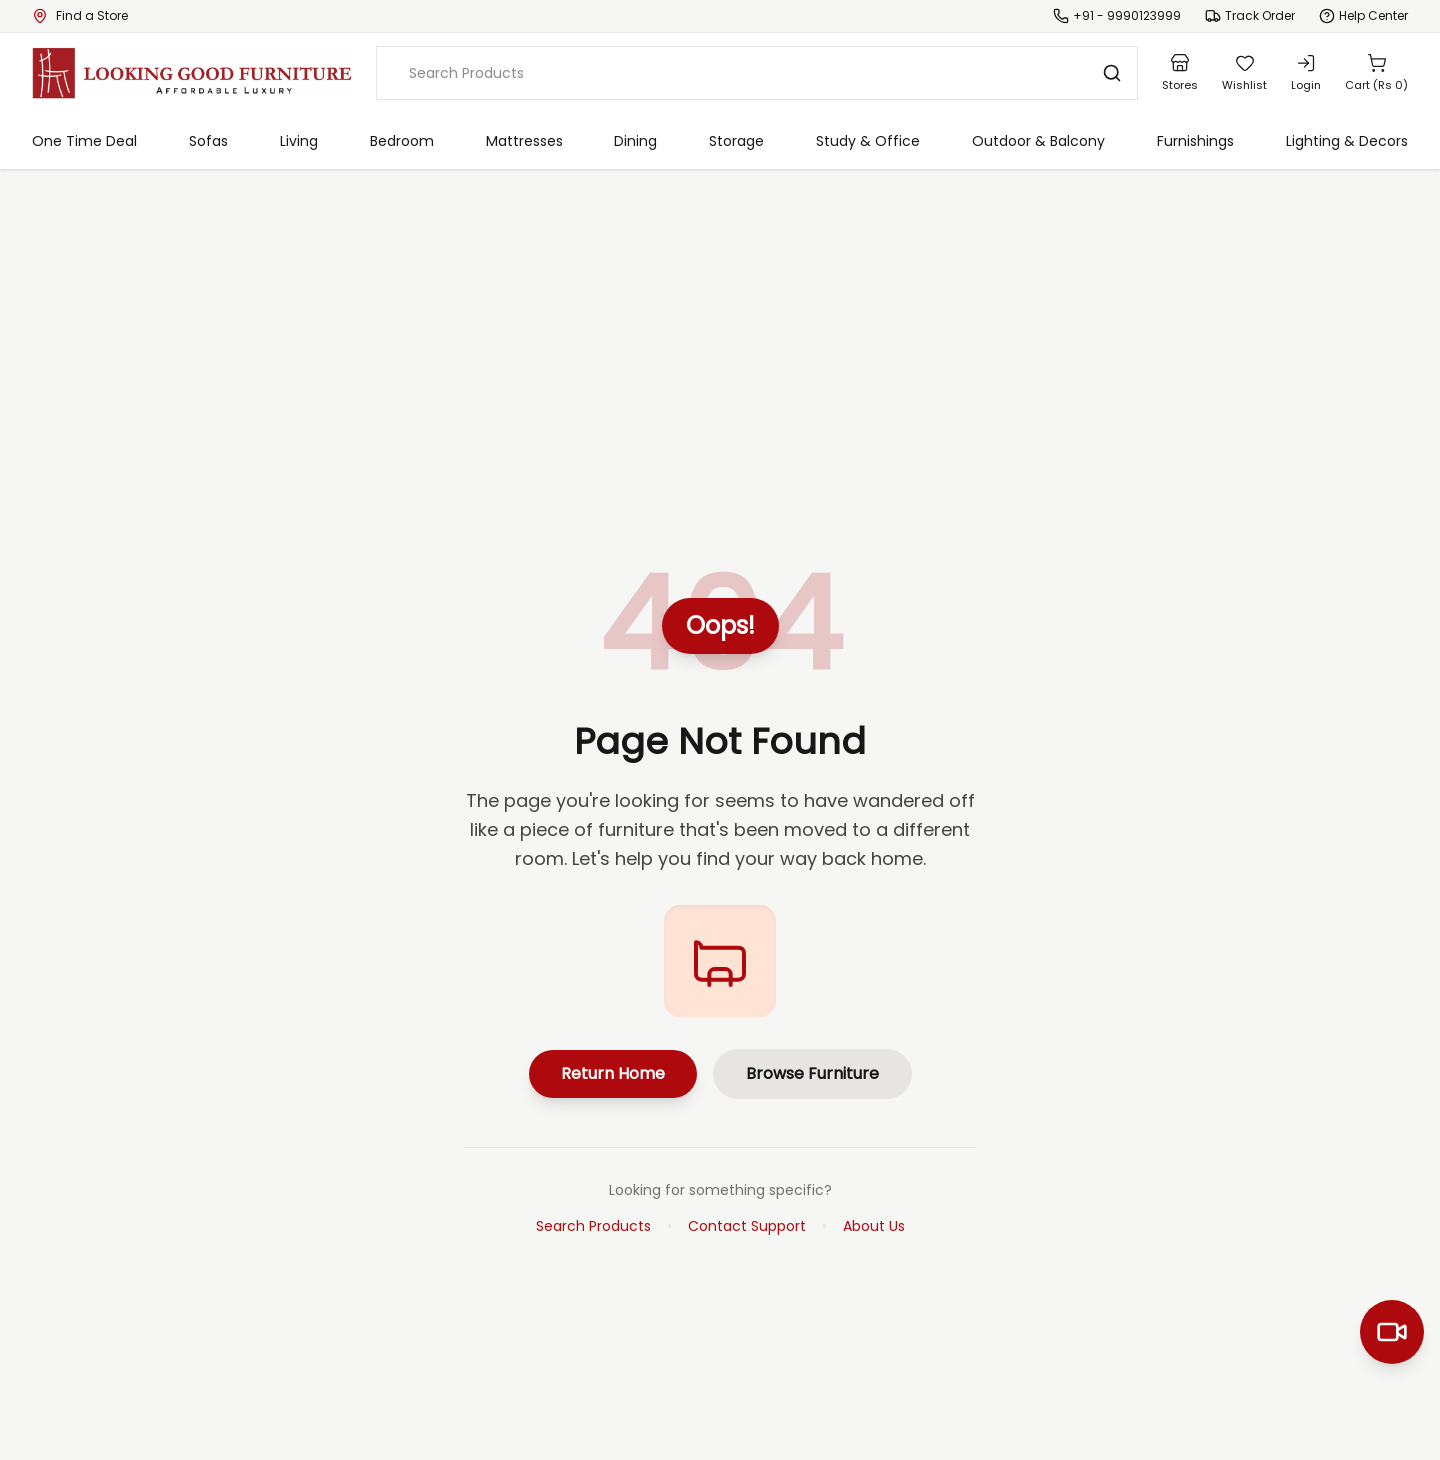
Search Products (593, 1226)
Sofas (208, 141)
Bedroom (402, 141)
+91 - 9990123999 (1127, 16)
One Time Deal (84, 141)
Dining (635, 141)
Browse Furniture (812, 1073)
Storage (736, 141)
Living (299, 141)
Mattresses (524, 141)
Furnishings (1195, 141)
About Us (874, 1226)
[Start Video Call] (1392, 1332)
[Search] (1112, 73)
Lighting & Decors (1347, 141)
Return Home (613, 1073)
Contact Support (747, 1226)
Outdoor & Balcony (1038, 141)
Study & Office (868, 141)
